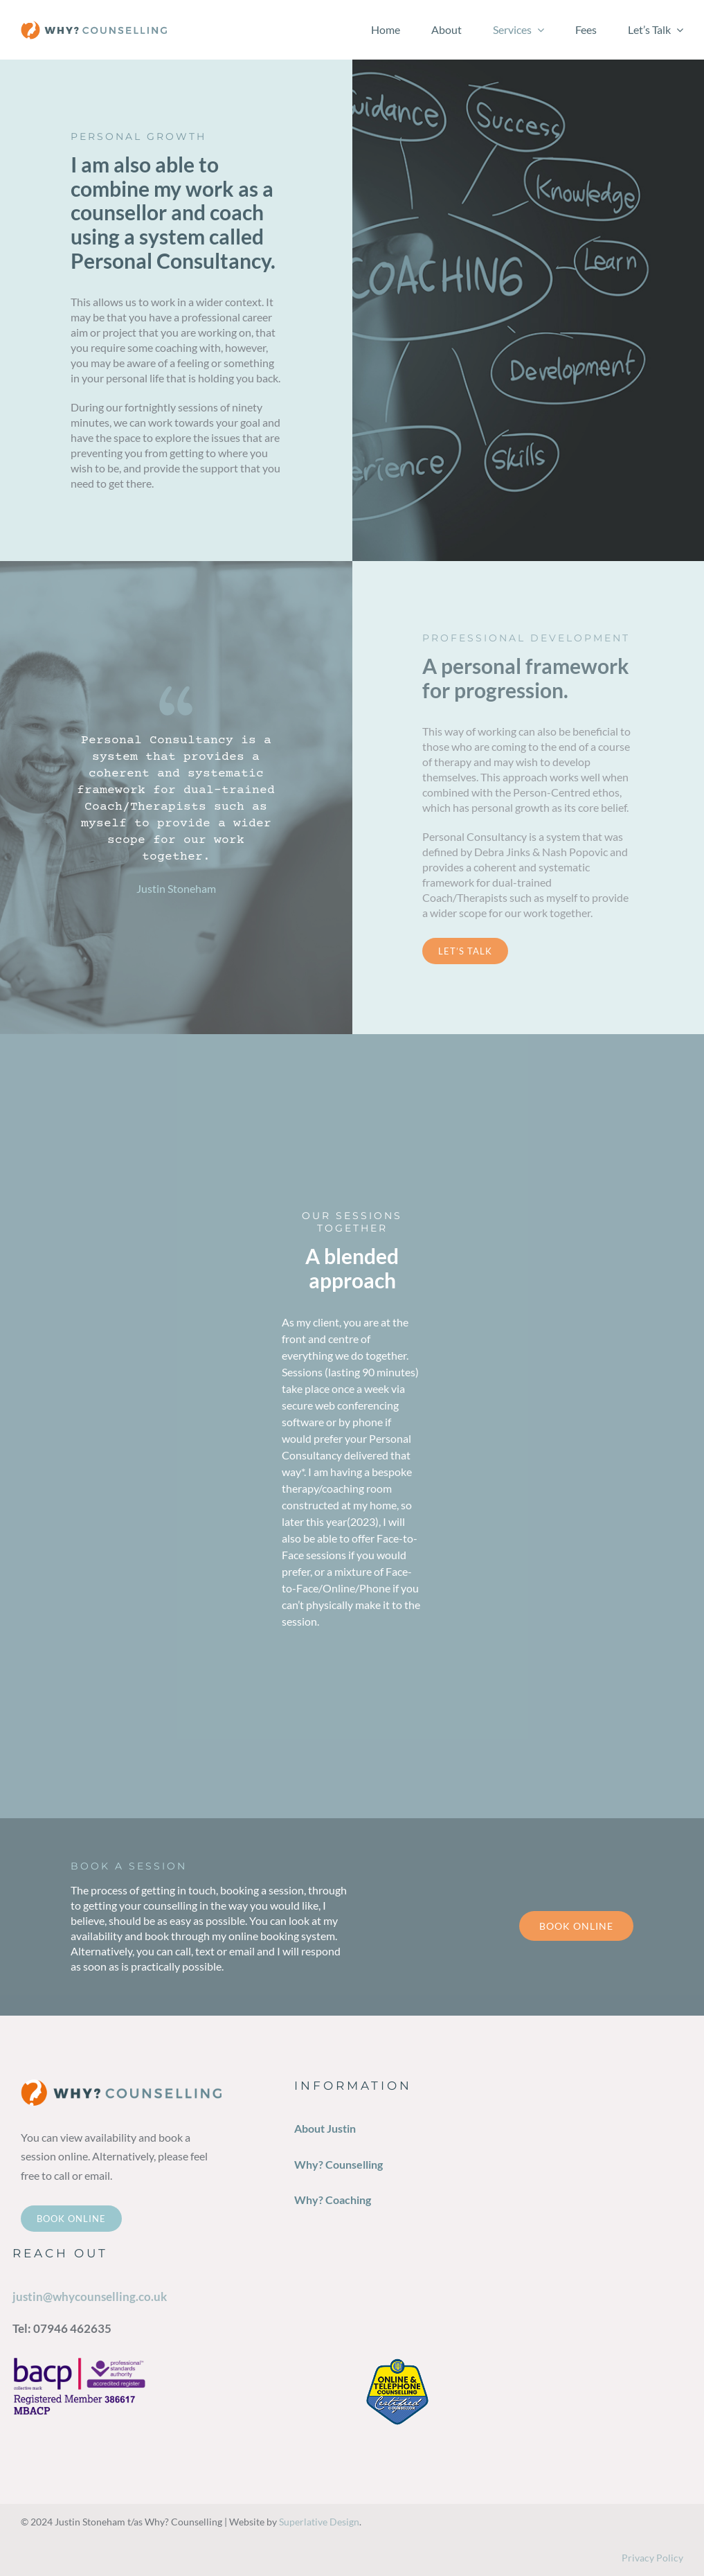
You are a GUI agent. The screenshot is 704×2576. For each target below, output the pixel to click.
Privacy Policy (652, 2558)
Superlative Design (319, 2522)
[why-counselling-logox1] (94, 26)
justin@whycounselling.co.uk (89, 2296)
